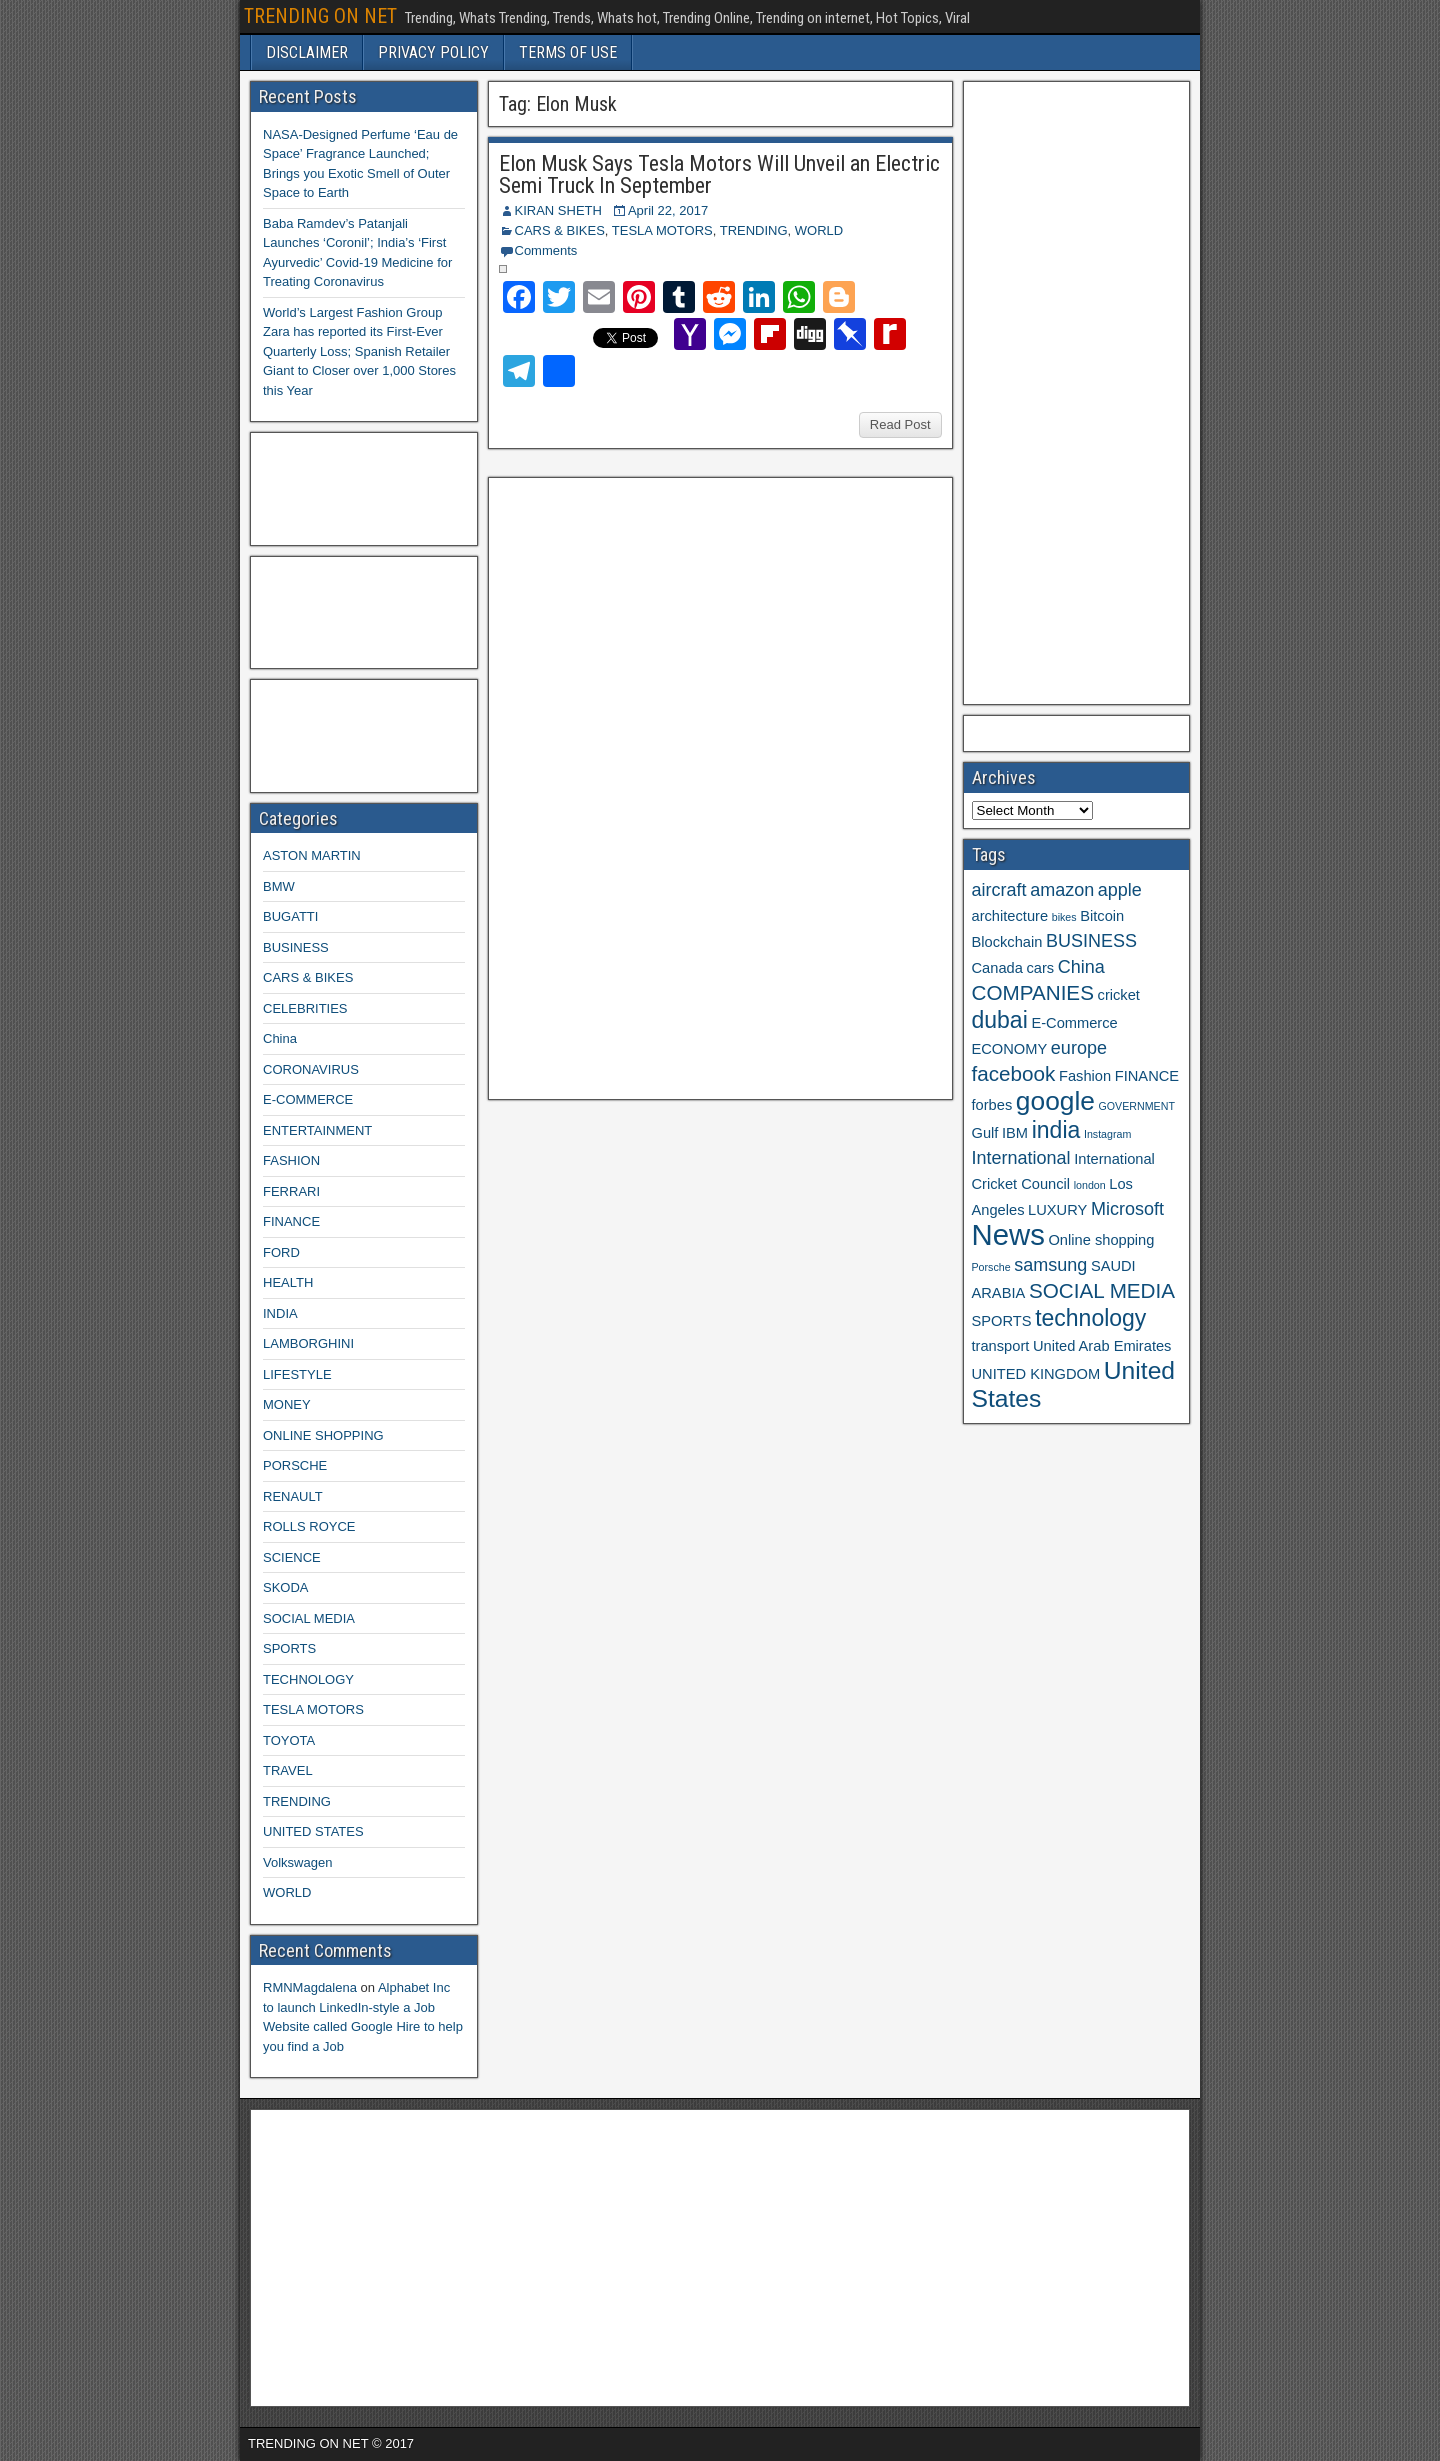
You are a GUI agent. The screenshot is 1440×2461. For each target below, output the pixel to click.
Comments (546, 250)
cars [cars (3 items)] (1040, 968)
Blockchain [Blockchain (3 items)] (1007, 942)
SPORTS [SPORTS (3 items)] (1002, 1321)
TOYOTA (289, 1740)
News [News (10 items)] (1008, 1234)
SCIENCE (292, 1557)
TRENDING (754, 230)
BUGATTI (290, 916)
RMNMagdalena (310, 1987)
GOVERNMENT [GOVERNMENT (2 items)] (1137, 1106)
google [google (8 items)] (1055, 1101)
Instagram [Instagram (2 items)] (1107, 1134)
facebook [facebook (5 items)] (1014, 1073)
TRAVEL (288, 1770)
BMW (279, 886)
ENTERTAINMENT (317, 1130)
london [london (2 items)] (1090, 1185)
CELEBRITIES (305, 1008)
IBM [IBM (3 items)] (1015, 1133)
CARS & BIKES (560, 230)
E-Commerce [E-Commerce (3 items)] (1074, 1023)
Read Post (900, 424)
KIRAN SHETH (558, 210)
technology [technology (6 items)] (1090, 1318)
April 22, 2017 (668, 210)
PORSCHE (295, 1465)
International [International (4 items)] (1021, 1158)
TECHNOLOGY (308, 1679)
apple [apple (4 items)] (1120, 890)
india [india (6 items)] (1056, 1130)
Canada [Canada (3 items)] (997, 968)
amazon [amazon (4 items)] (1062, 890)
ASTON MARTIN (312, 855)
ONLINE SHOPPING (323, 1435)
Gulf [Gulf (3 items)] (985, 1133)
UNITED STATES (313, 1831)
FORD (281, 1252)
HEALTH (288, 1282)
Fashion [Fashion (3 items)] (1085, 1076)
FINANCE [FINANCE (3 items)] (1147, 1076)
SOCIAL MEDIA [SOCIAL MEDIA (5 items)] (1102, 1290)
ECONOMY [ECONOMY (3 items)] (1010, 1049)
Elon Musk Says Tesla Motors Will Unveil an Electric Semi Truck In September (719, 174)
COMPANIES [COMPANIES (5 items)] (1033, 992)
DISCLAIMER (307, 52)
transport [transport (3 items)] (1001, 1346)
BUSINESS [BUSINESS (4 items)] (1091, 941)
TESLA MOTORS (662, 230)
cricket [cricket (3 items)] (1119, 995)
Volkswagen (297, 1862)
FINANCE (291, 1221)
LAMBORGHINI (308, 1343)
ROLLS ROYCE (309, 1526)
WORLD (819, 230)
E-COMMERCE (308, 1099)
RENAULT (293, 1496)
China (280, 1038)
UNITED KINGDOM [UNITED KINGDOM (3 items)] (1036, 1374)
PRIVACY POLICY (433, 52)
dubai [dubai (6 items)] (1000, 1020)
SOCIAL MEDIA (309, 1618)
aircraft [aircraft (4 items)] (999, 890)
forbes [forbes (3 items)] (992, 1105)
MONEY (287, 1404)
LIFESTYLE (297, 1374)
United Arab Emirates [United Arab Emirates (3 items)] (1102, 1346)
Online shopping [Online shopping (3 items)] (1101, 1240)
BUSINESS (296, 947)
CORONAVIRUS (311, 1069)
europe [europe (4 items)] (1079, 1048)
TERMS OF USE (568, 52)
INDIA (280, 1313)
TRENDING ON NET (320, 16)
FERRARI (291, 1191)
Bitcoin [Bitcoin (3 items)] (1102, 916)
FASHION (291, 1160)
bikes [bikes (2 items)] (1064, 917)
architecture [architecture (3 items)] (1010, 916)
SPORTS (289, 1648)
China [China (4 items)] (1081, 967)
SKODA (286, 1587)
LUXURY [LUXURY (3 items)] (1057, 1210)
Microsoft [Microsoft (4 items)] (1127, 1209)
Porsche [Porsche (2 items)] (991, 1267)
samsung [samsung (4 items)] (1050, 1265)
